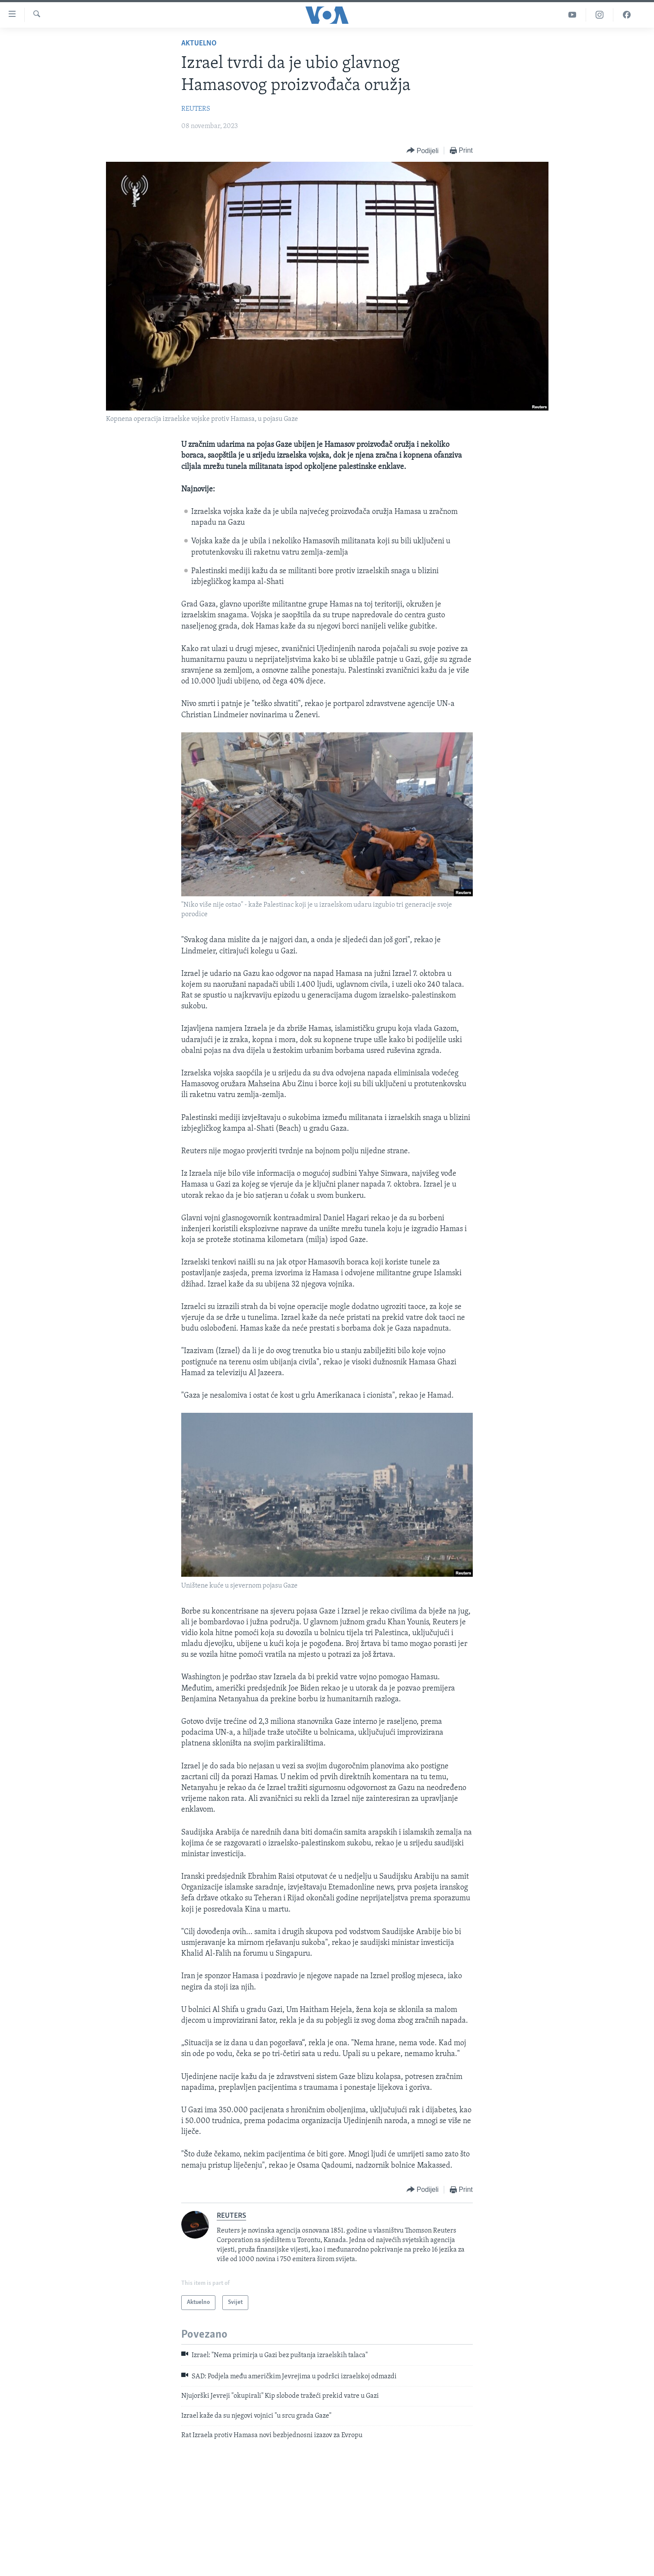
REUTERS (195, 109)
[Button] (423, 151)
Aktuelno (199, 43)
